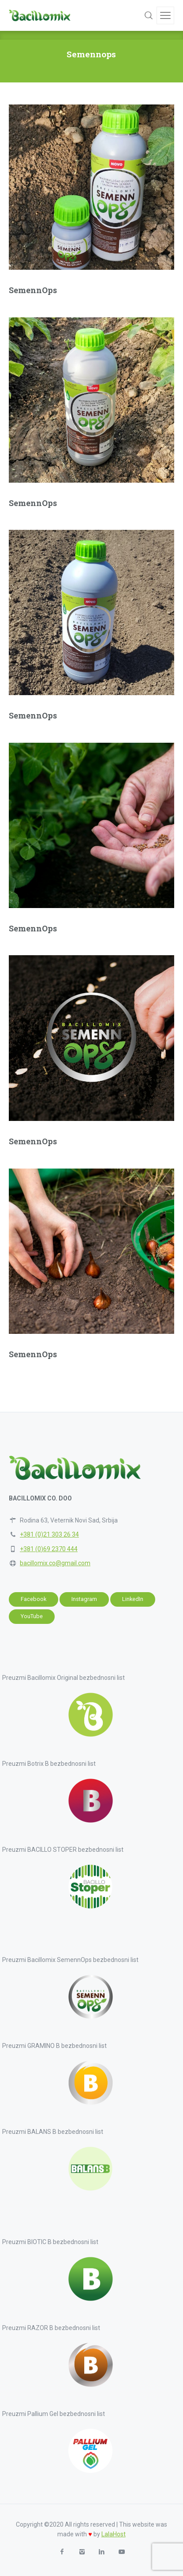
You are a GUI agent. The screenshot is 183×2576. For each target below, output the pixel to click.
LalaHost (113, 2534)
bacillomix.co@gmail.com (55, 1563)
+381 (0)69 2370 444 (49, 1548)
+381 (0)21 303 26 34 (49, 1534)
